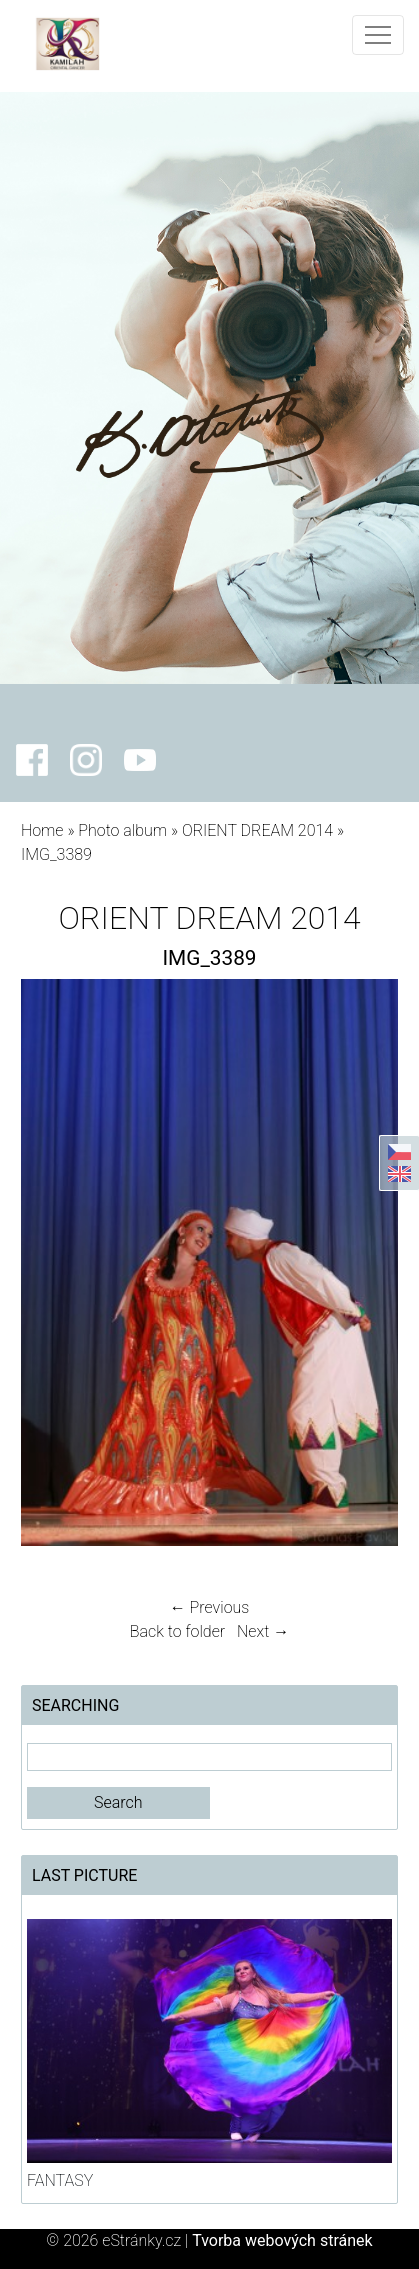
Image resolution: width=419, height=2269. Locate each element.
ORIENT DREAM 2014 (257, 830)
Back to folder (177, 1631)
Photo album (122, 830)
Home (42, 830)
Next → (263, 1631)
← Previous (210, 1607)
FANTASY (60, 2180)
